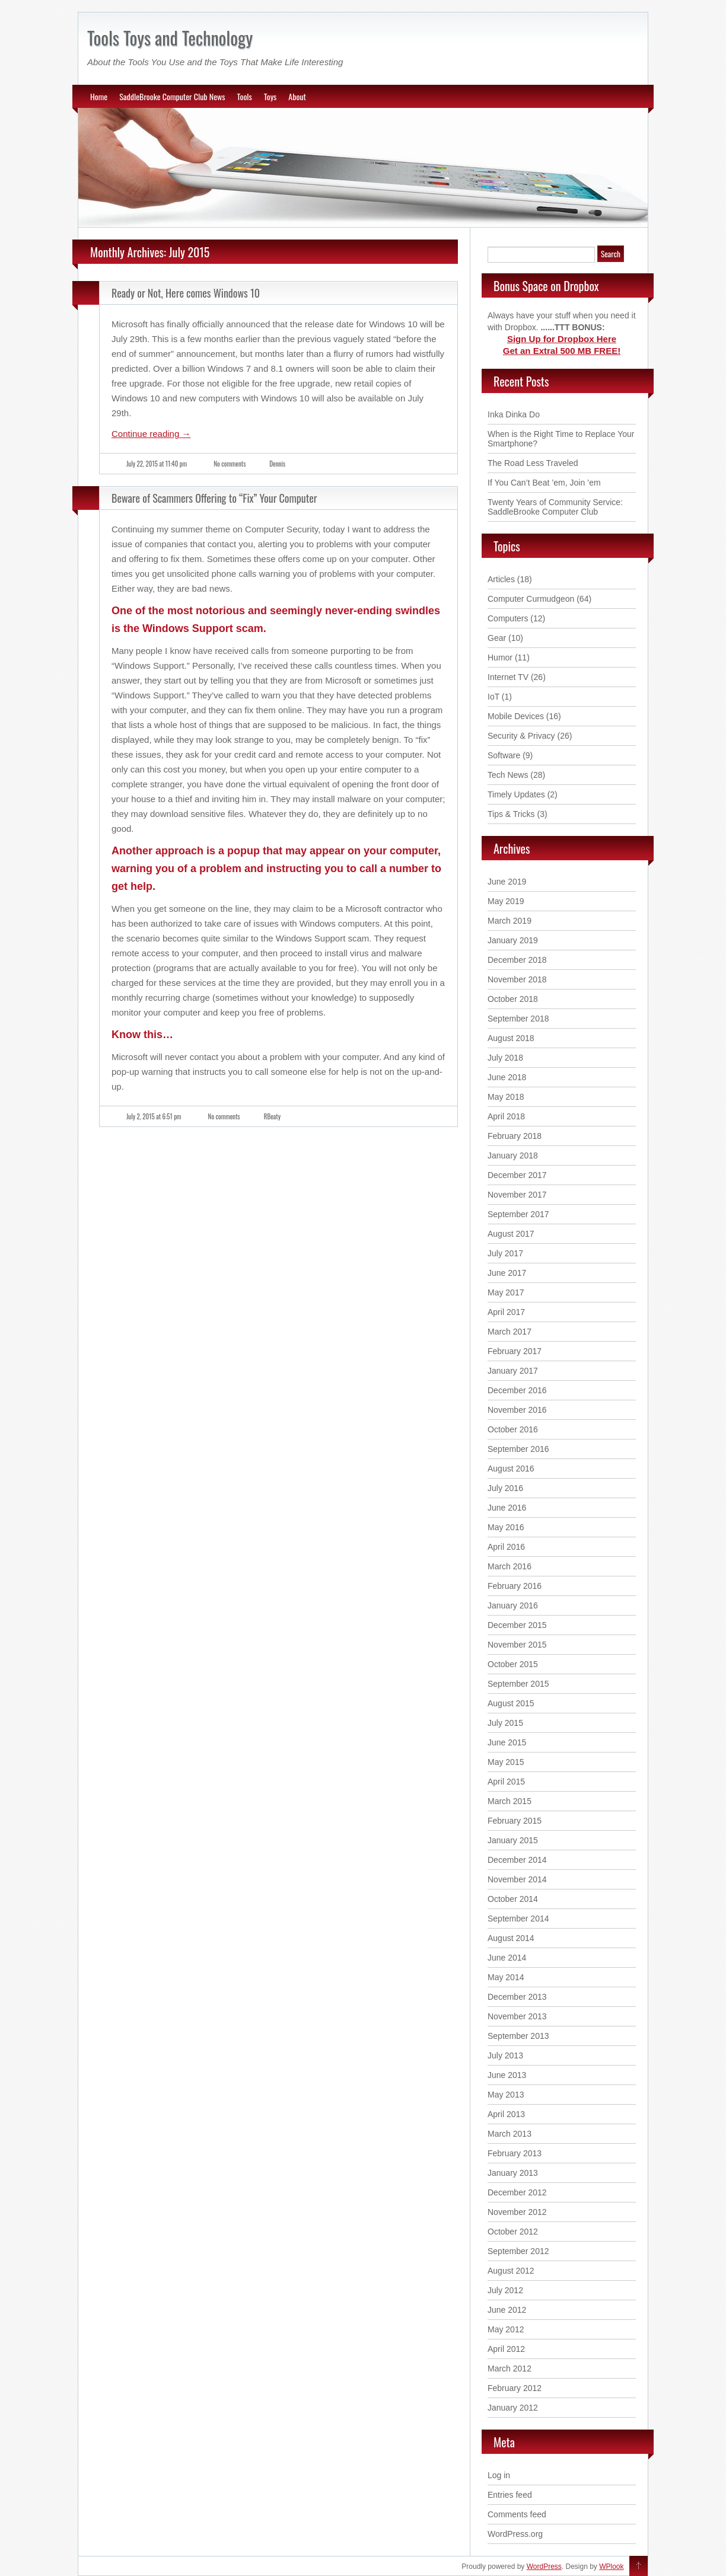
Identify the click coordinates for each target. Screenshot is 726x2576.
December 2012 (517, 2192)
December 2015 (517, 1625)
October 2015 (513, 1664)
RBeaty (272, 1116)
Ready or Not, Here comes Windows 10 (186, 293)
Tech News (508, 775)
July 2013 (505, 2055)
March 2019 (509, 920)
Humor (500, 657)
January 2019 (513, 940)
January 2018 (513, 1155)
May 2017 (506, 1292)
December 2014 (517, 1860)
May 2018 (506, 1097)
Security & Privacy (521, 735)
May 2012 (506, 2329)
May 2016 (506, 1527)
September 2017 (518, 1214)
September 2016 (518, 1449)
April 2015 (506, 1781)
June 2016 (507, 1507)
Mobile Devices (516, 716)
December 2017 (517, 1175)
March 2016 (509, 1566)
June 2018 (507, 1077)
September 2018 (518, 1018)
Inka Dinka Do (514, 414)
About (297, 96)
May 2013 (506, 2094)
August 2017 (511, 1233)
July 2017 (505, 1253)
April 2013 (506, 2114)
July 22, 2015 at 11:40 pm (156, 463)
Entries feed (510, 2495)
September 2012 (518, 2251)
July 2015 (505, 1723)
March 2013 (509, 2133)
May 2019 (506, 901)
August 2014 (511, 1938)
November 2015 (517, 1644)
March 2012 (509, 2368)
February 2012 (515, 2388)
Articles (501, 579)
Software (504, 755)
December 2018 (517, 960)
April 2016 (506, 1547)
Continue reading (151, 434)
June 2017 (507, 1273)
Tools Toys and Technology (170, 37)
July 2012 (505, 2290)
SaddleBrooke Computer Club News (172, 96)
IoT (493, 696)
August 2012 (511, 2270)
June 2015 (507, 1742)
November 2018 (517, 979)
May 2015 (506, 1762)
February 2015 (515, 1820)
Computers (508, 618)
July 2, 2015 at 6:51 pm (154, 1116)
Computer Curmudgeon (531, 599)
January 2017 (513, 1370)
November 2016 (517, 1410)
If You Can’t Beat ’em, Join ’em (544, 482)
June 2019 (507, 881)
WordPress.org (515, 2534)
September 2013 (518, 2036)
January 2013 (513, 2173)
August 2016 (511, 1468)
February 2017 (515, 1351)
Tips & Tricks (511, 814)
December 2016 (517, 1390)
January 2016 (513, 1605)
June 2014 (507, 1957)
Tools (244, 96)
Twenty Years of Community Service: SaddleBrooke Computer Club (555, 506)
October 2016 (513, 1429)
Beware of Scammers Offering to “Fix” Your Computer (214, 498)
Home (98, 96)
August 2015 (511, 1703)
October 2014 (513, 1899)
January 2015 (513, 1840)
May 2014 (506, 1977)
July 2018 (505, 1057)
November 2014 (517, 1879)
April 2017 (506, 1312)
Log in (499, 2475)
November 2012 (517, 2212)
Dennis (277, 463)
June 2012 (507, 2310)
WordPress (544, 2566)
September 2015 (518, 1683)
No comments (230, 463)
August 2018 (511, 1038)
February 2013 (515, 2153)
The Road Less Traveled (533, 463)
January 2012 (513, 2407)
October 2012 (513, 2231)
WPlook (611, 2566)
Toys (270, 96)
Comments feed (517, 2514)
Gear (497, 638)
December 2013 (517, 1997)
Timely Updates (516, 794)
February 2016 (515, 1586)
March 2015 (509, 1801)
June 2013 (507, 2075)
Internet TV (508, 677)
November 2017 (517, 1194)
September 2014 (518, 1918)
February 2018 (515, 1136)
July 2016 (505, 1488)
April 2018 (506, 1116)
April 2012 (506, 2349)
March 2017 (509, 1331)
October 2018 (513, 999)
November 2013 (517, 2016)
